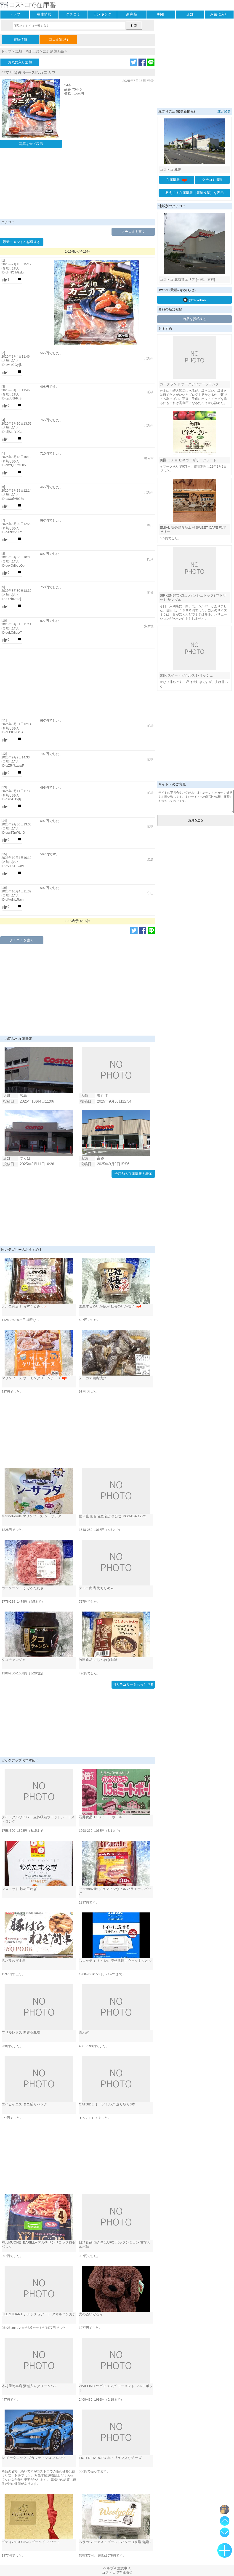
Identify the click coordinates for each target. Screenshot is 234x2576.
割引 (161, 14)
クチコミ (73, 14)
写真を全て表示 (31, 144)
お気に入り (219, 14)
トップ (14, 14)
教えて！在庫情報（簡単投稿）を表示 (194, 193)
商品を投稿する (195, 319)
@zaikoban (194, 299)
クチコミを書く (133, 231)
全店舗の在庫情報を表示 (133, 1174)
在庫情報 (44, 14)
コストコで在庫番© (117, 2572)
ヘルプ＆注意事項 (117, 2568)
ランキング (102, 14)
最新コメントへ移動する (21, 242)
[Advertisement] (77, 185)
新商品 (131, 14)
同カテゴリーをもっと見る (133, 1684)
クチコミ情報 (212, 180)
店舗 (190, 14)
